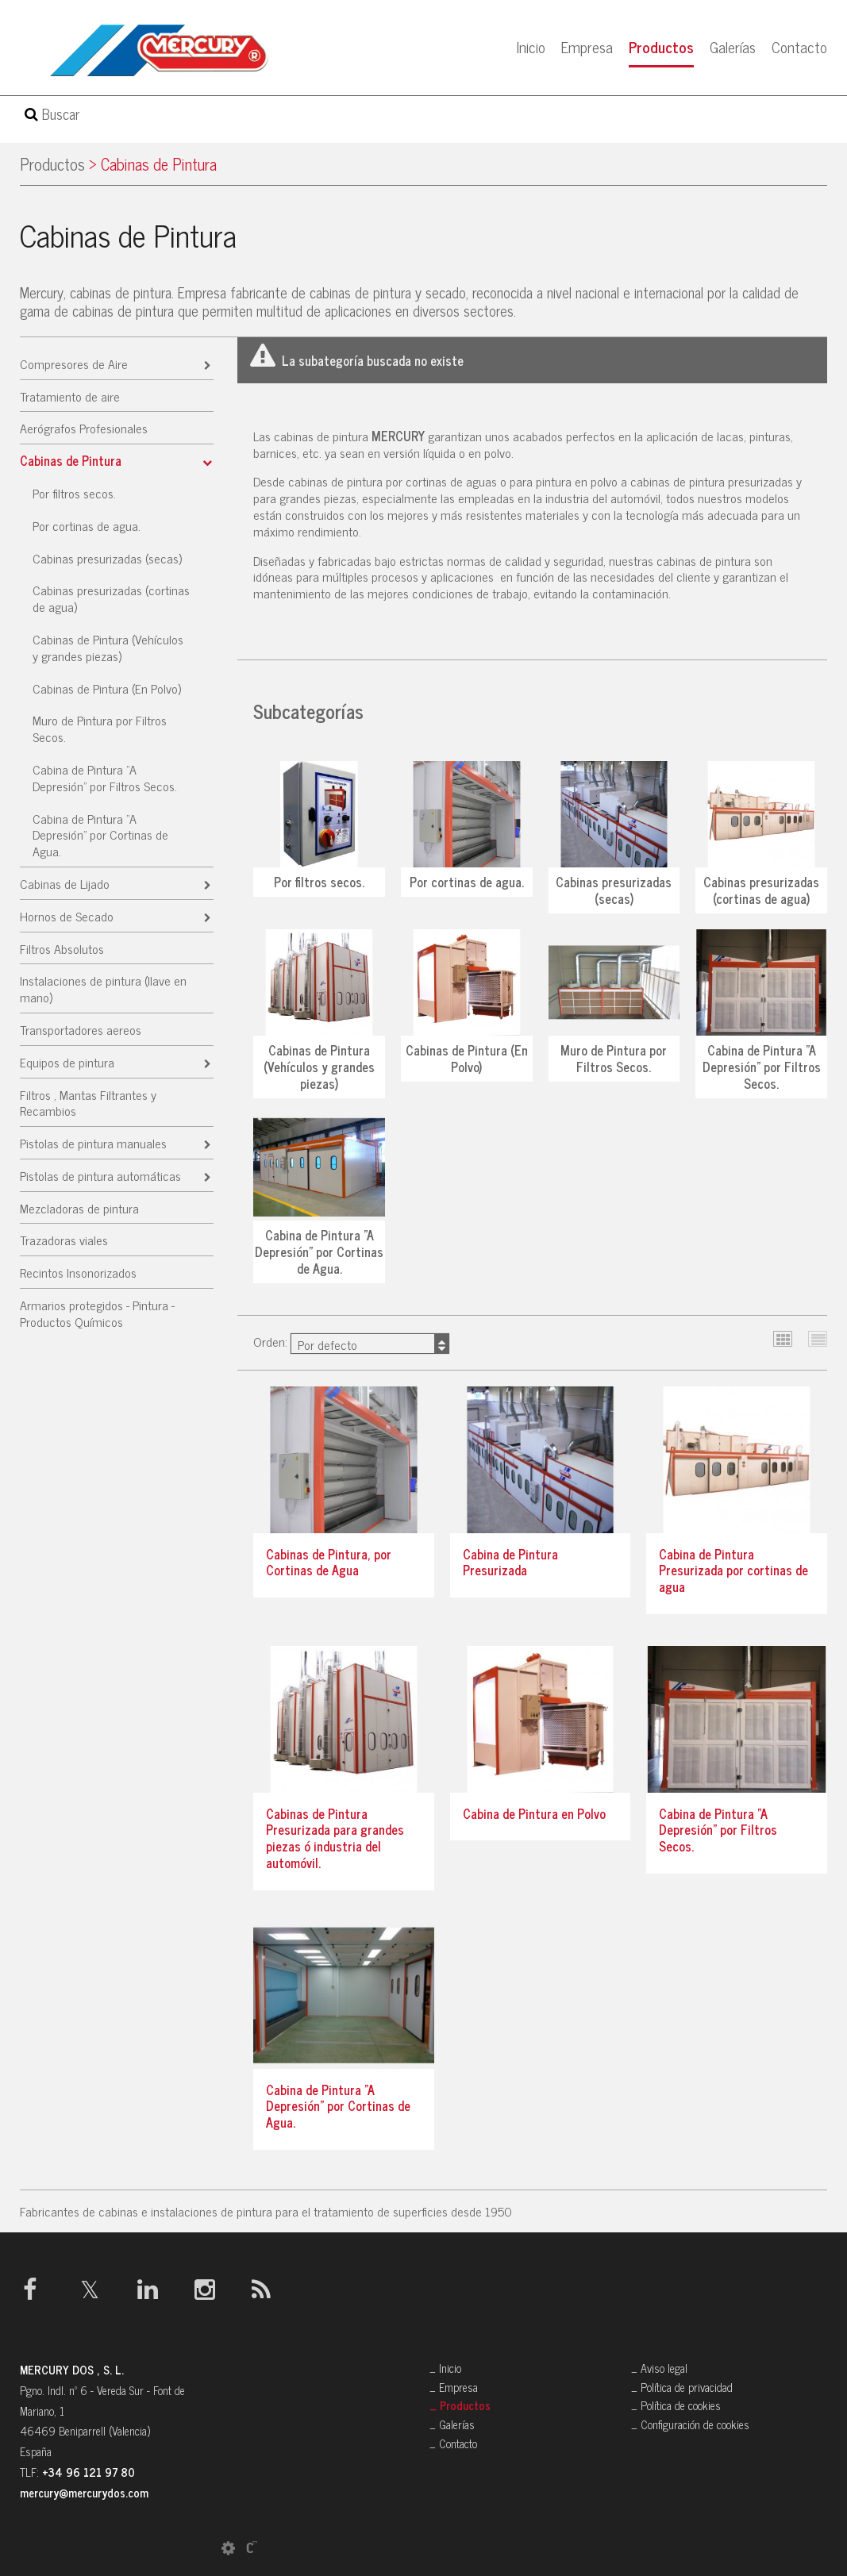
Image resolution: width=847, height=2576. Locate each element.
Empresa (587, 46)
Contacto (799, 46)
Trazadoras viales (64, 1239)
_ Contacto (453, 2443)
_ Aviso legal (659, 2368)
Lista (818, 1339)
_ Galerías (452, 2424)
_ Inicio (445, 2368)
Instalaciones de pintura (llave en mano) (103, 988)
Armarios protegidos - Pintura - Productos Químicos (97, 1313)
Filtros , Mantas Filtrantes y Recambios (88, 1102)
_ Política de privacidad (682, 2387)
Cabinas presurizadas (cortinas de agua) (111, 598)
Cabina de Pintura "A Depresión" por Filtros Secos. (105, 777)
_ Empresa (453, 2387)
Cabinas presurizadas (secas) (107, 558)
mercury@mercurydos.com (84, 2492)
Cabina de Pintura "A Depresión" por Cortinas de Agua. (100, 835)
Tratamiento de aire (70, 396)
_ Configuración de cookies (690, 2424)
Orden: (351, 1342)
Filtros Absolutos (62, 948)
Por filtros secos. (74, 493)
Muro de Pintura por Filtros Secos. (100, 728)
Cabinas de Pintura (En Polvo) (107, 688)
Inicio (531, 46)
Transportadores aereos (80, 1029)
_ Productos (460, 2405)
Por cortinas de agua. (87, 525)
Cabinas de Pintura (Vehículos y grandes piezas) (108, 647)
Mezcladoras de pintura (79, 1208)
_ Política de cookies (676, 2405)
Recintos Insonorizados (78, 1272)
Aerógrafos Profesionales (84, 427)
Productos (661, 46)
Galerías (733, 46)
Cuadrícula (783, 1339)
